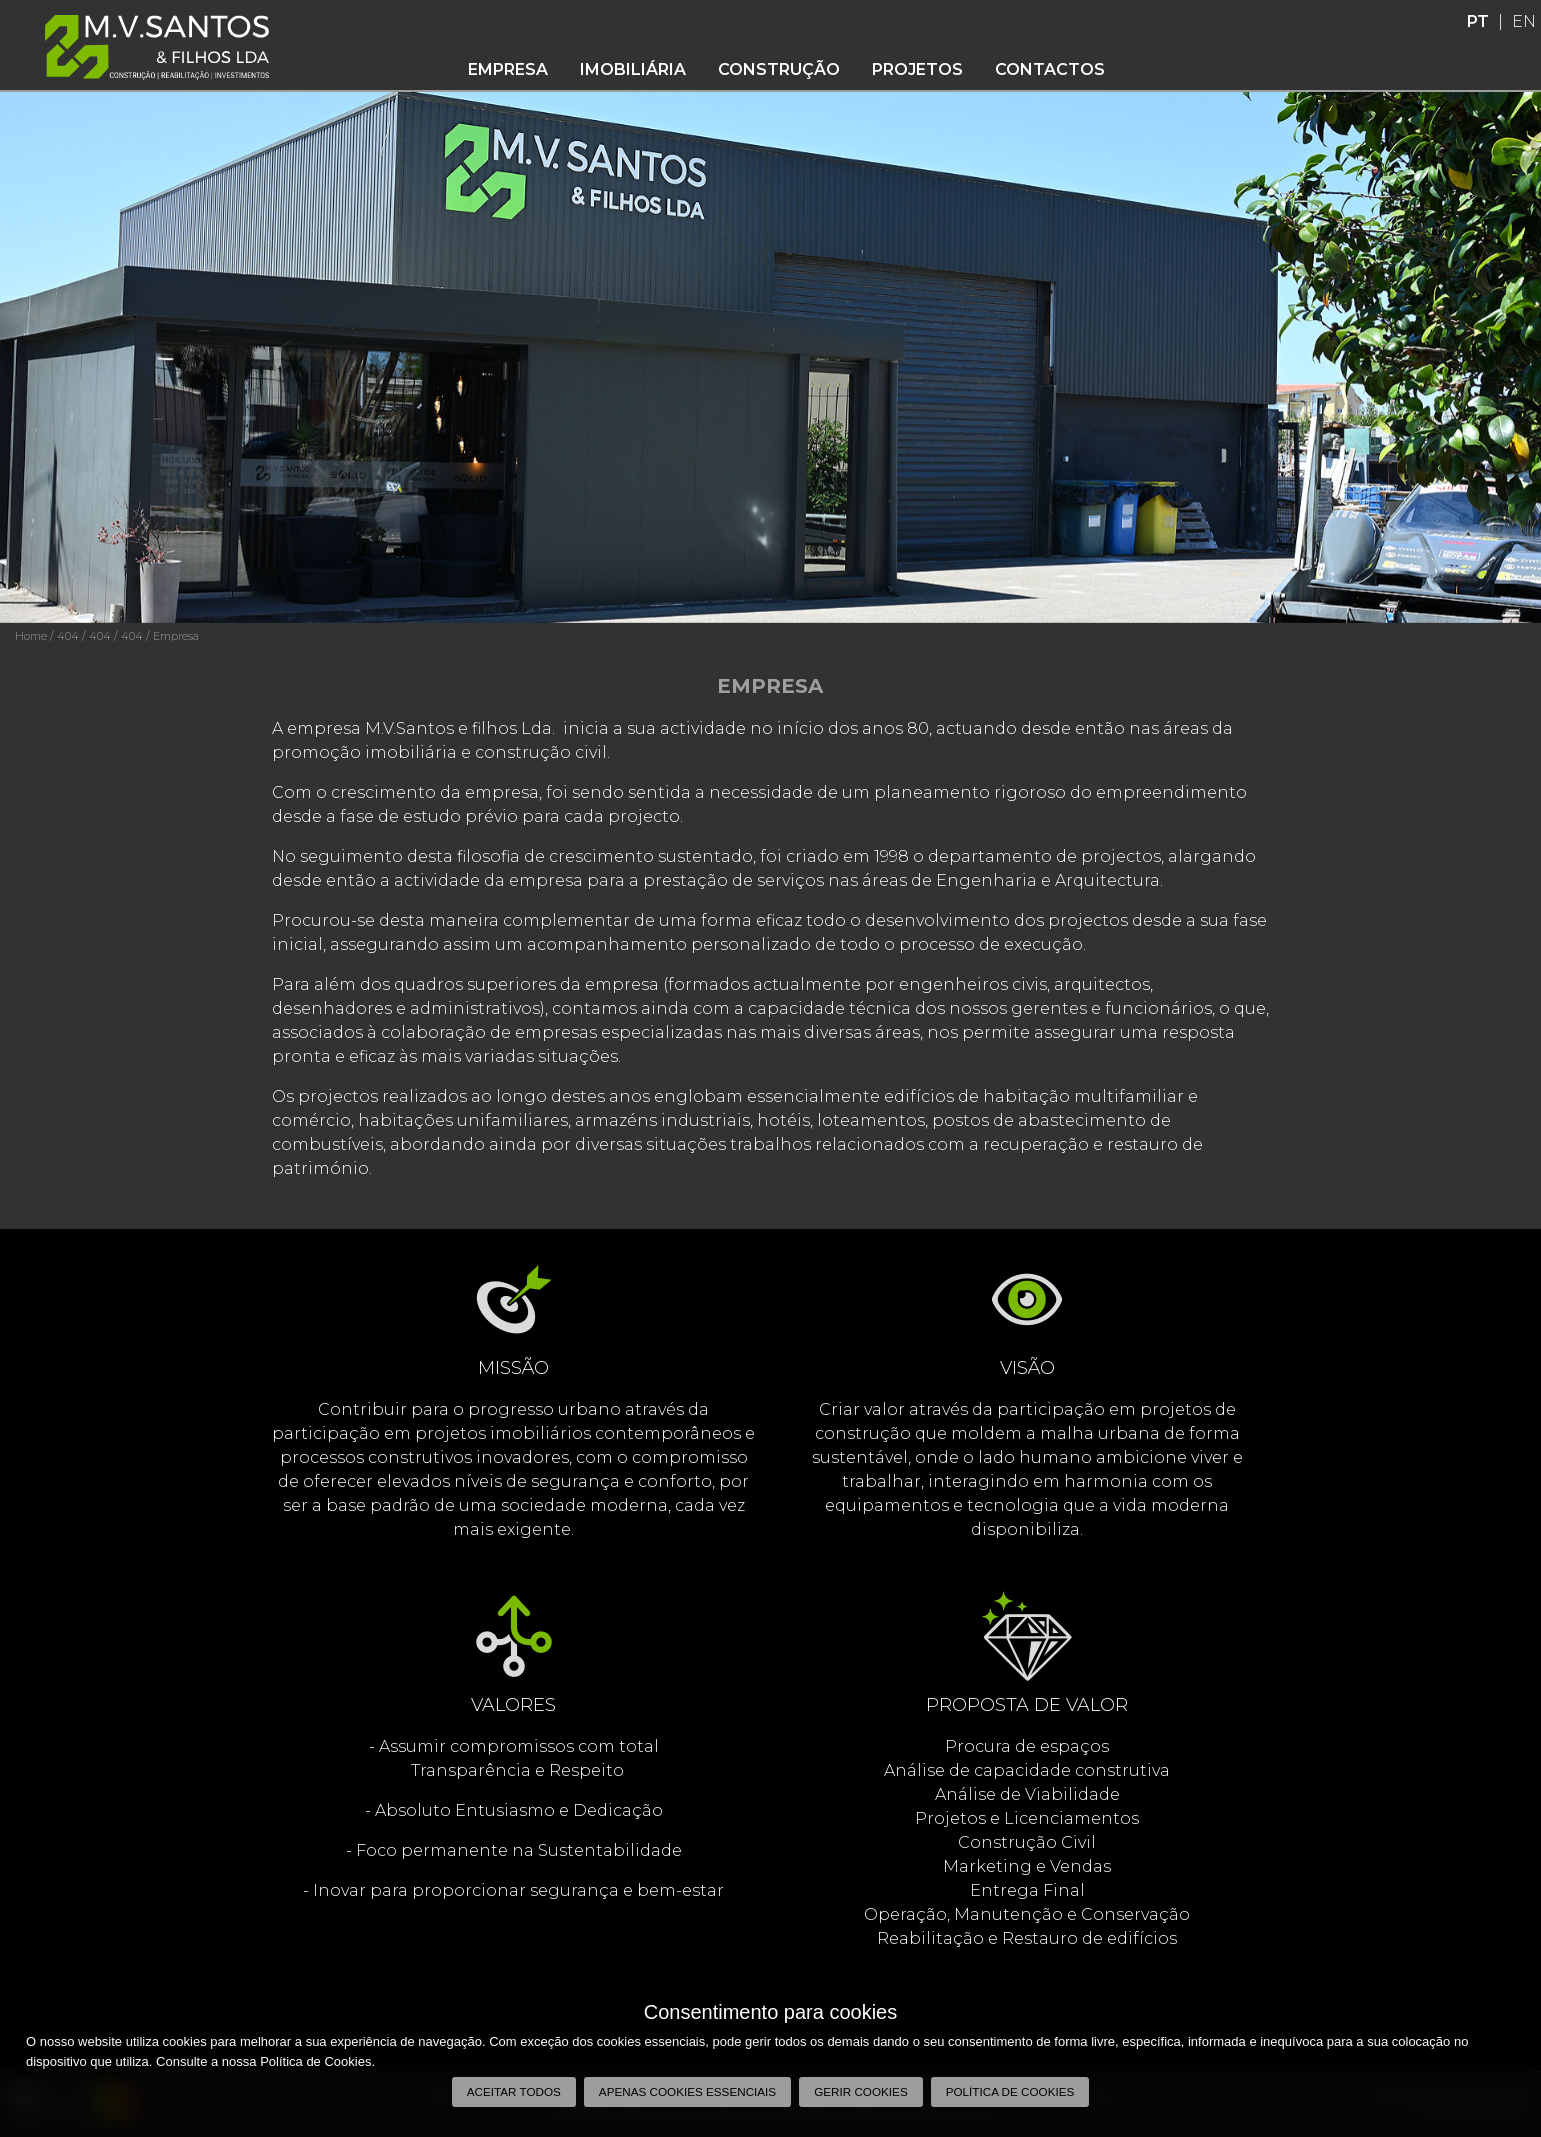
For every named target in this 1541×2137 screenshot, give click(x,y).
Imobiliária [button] (633, 69)
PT (1478, 21)
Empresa (176, 636)
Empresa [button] (508, 69)
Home (31, 636)
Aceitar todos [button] (514, 2091)
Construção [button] (779, 69)
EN (1524, 21)
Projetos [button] (917, 69)
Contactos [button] (1050, 69)
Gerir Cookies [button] (861, 2091)
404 (68, 636)
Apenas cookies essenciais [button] (687, 2091)
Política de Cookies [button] (1010, 2091)
